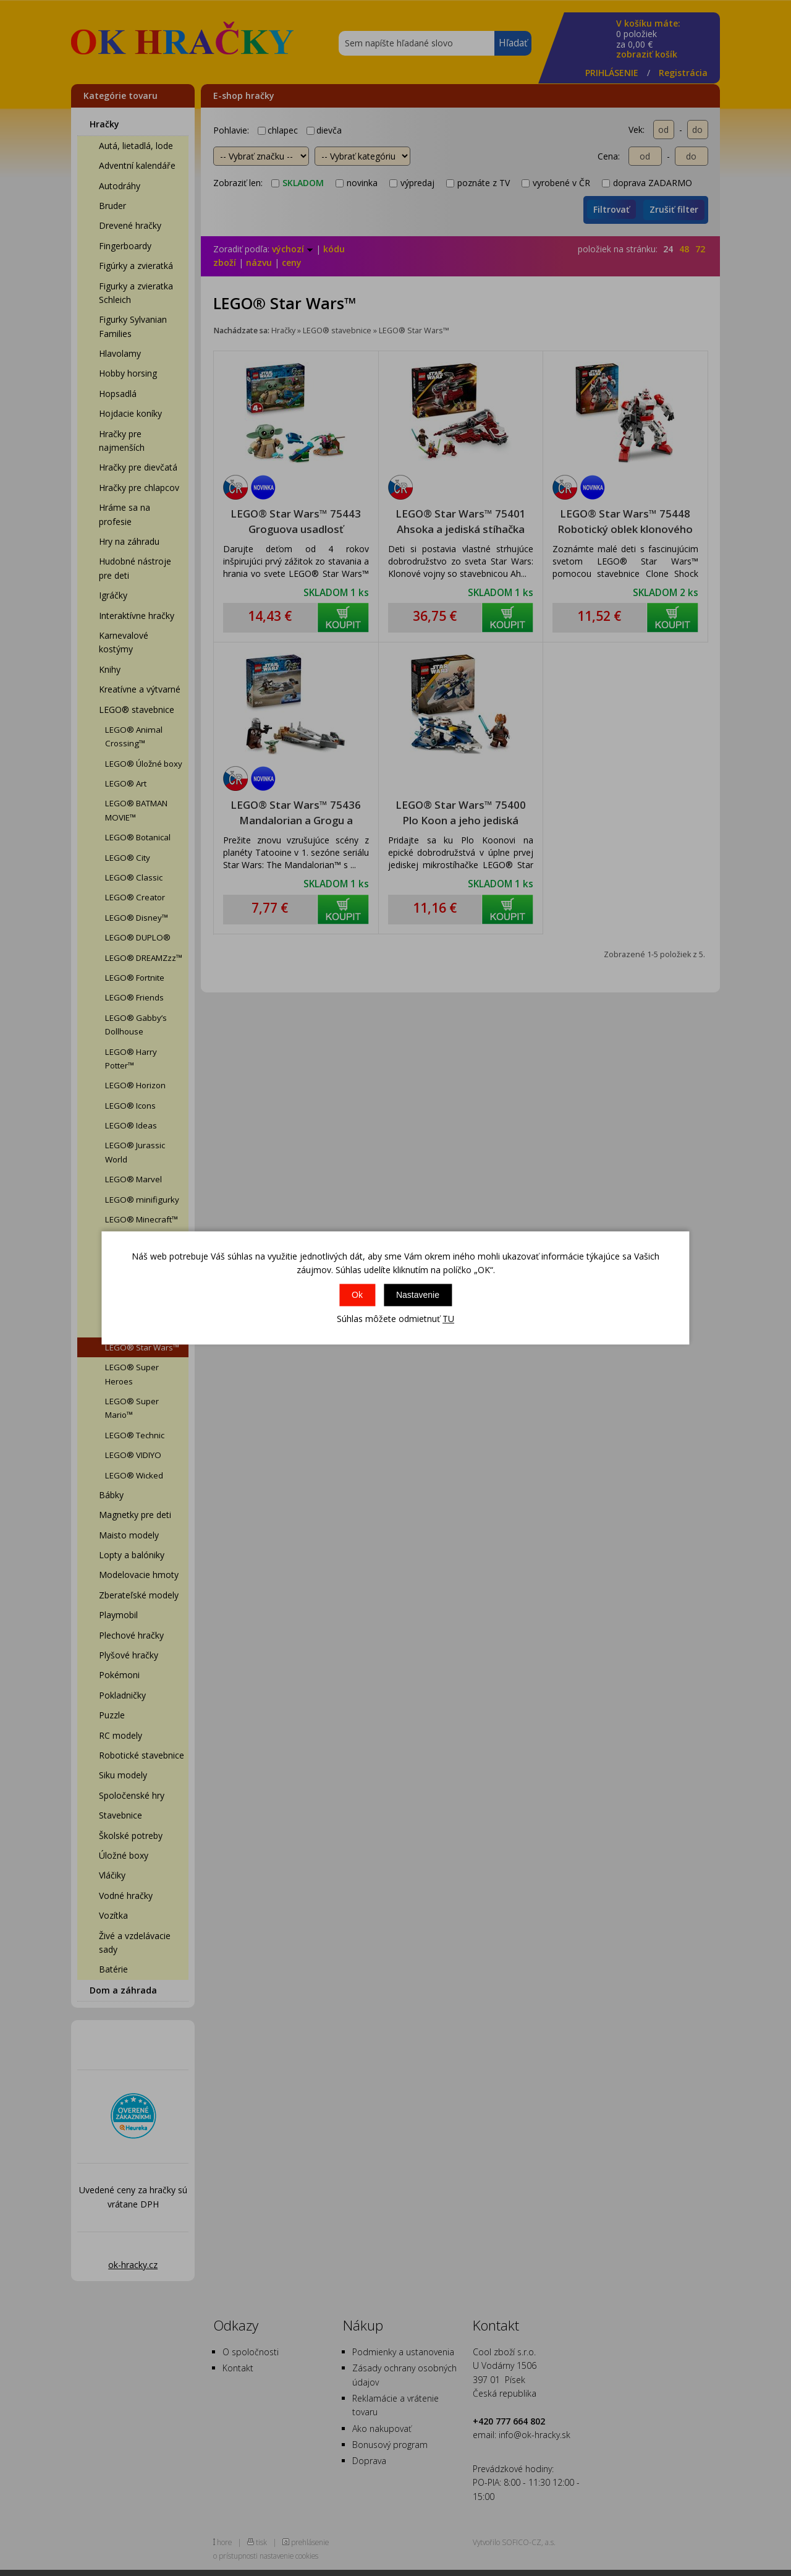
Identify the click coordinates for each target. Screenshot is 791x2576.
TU (448, 1318)
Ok (357, 1295)
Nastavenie (417, 1295)
